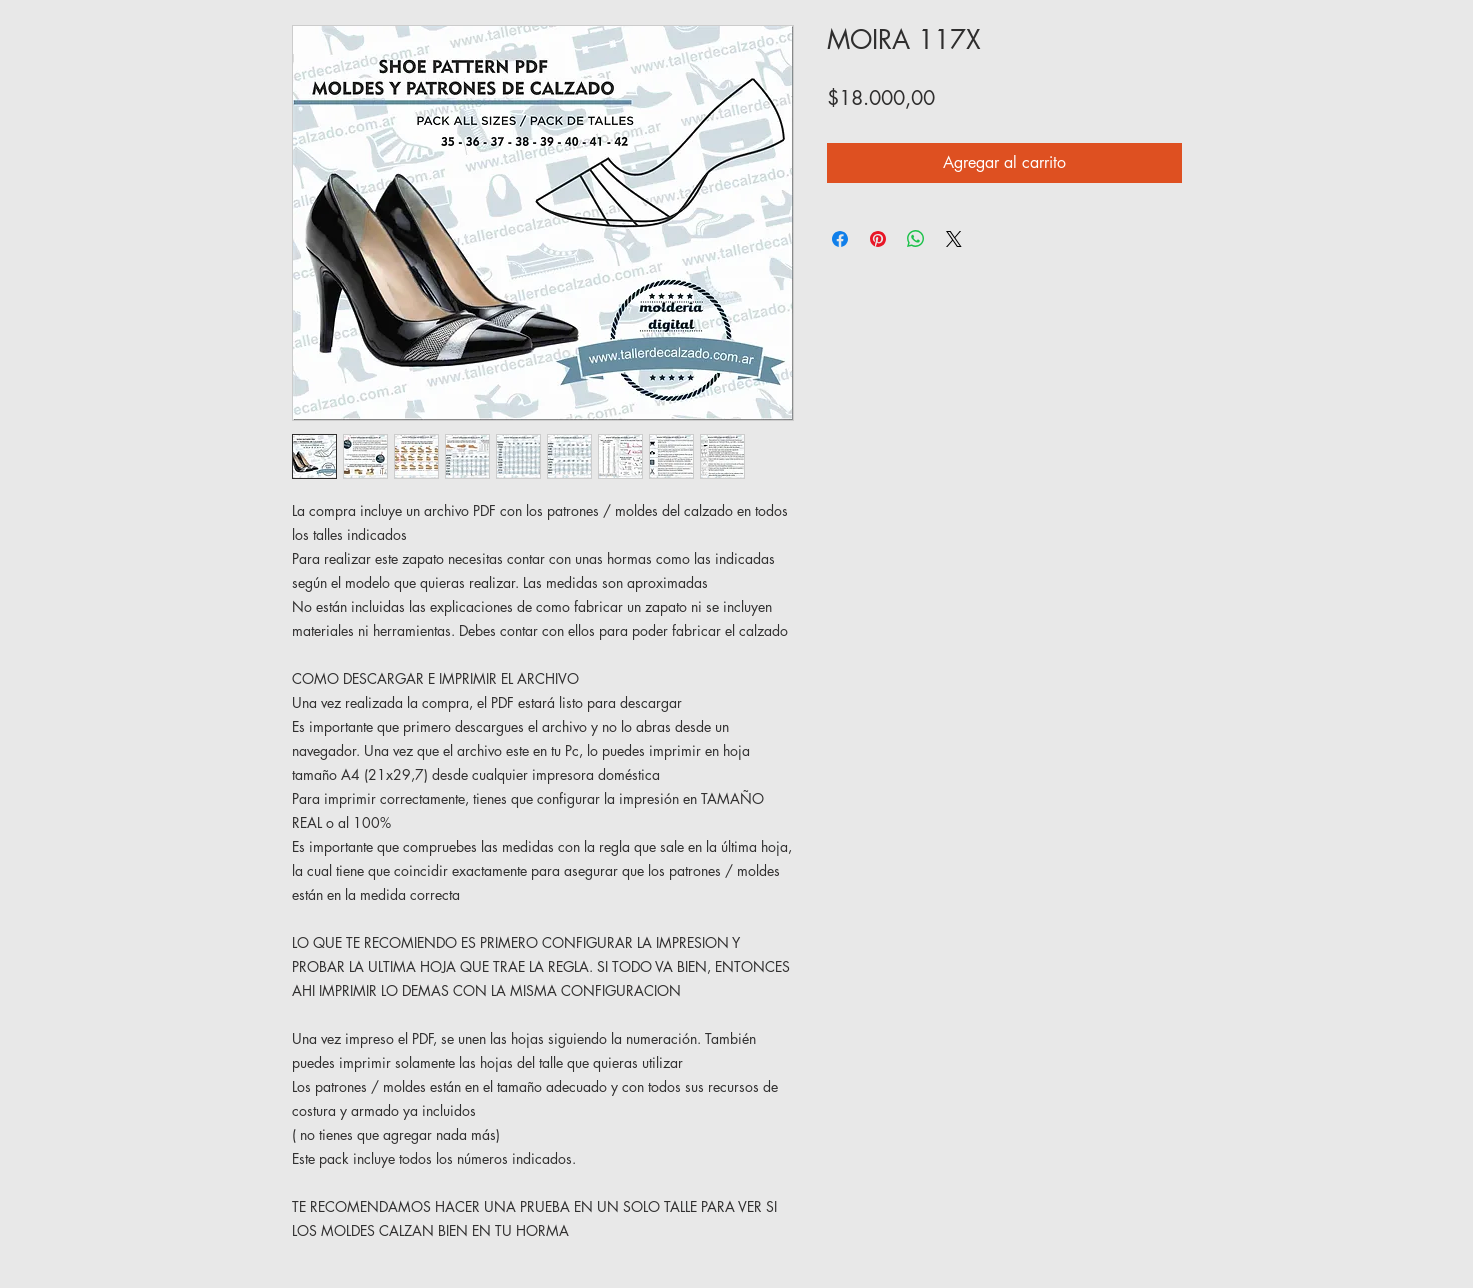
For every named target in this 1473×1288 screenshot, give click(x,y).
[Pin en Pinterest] (878, 239)
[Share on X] (954, 239)
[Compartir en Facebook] (840, 239)
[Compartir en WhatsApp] (916, 239)
